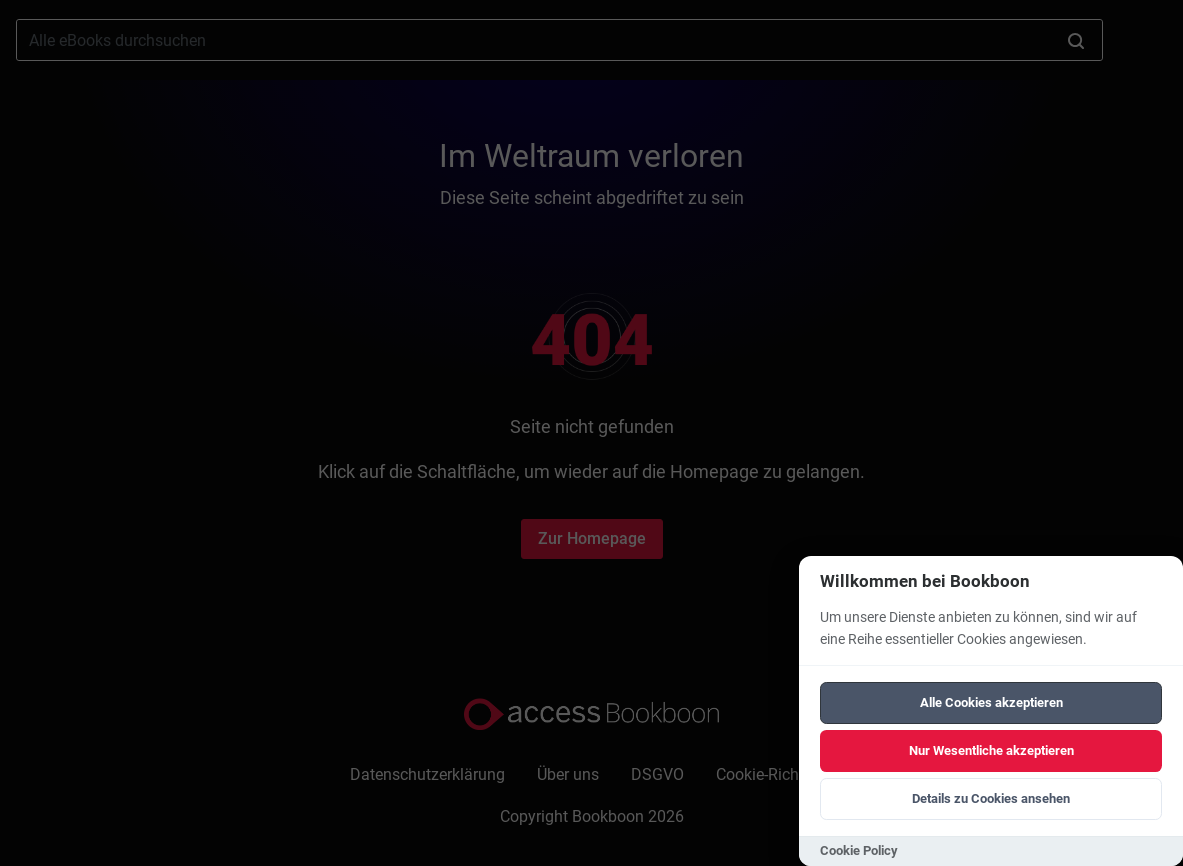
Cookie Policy (859, 850)
